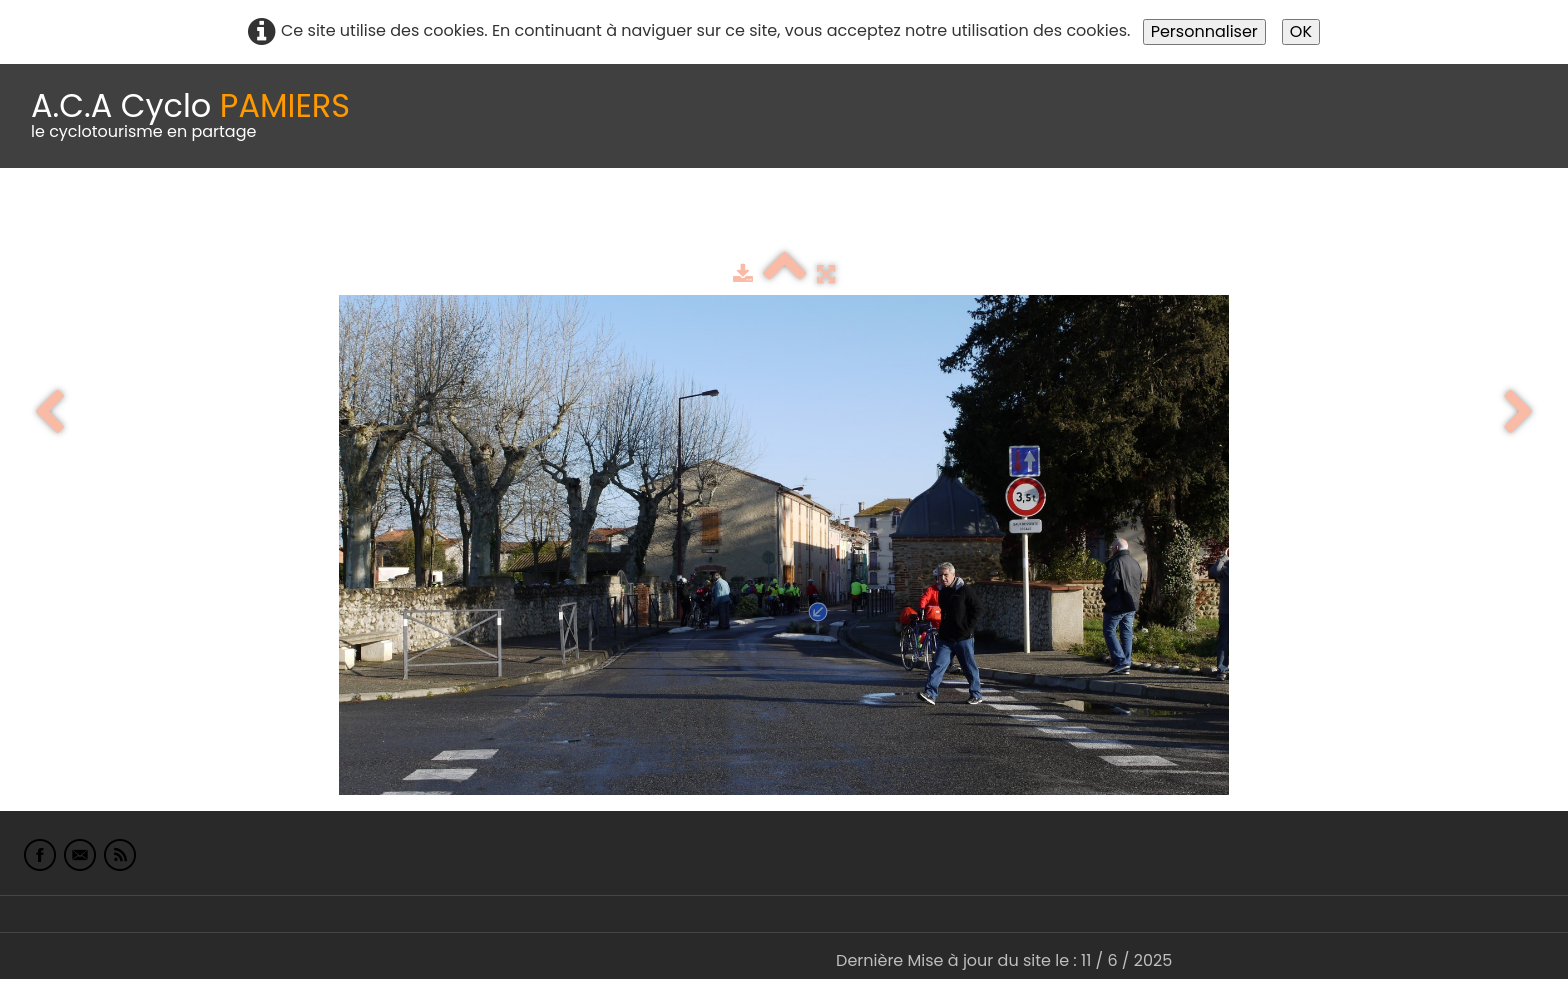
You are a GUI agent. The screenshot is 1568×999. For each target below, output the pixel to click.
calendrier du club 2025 (295, 217)
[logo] (190, 116)
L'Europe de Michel (1096, 217)
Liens (973, 217)
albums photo (859, 217)
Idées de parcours (500, 217)
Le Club (132, 217)
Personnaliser (1204, 31)
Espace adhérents (683, 217)
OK (1301, 31)
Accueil (44, 217)
